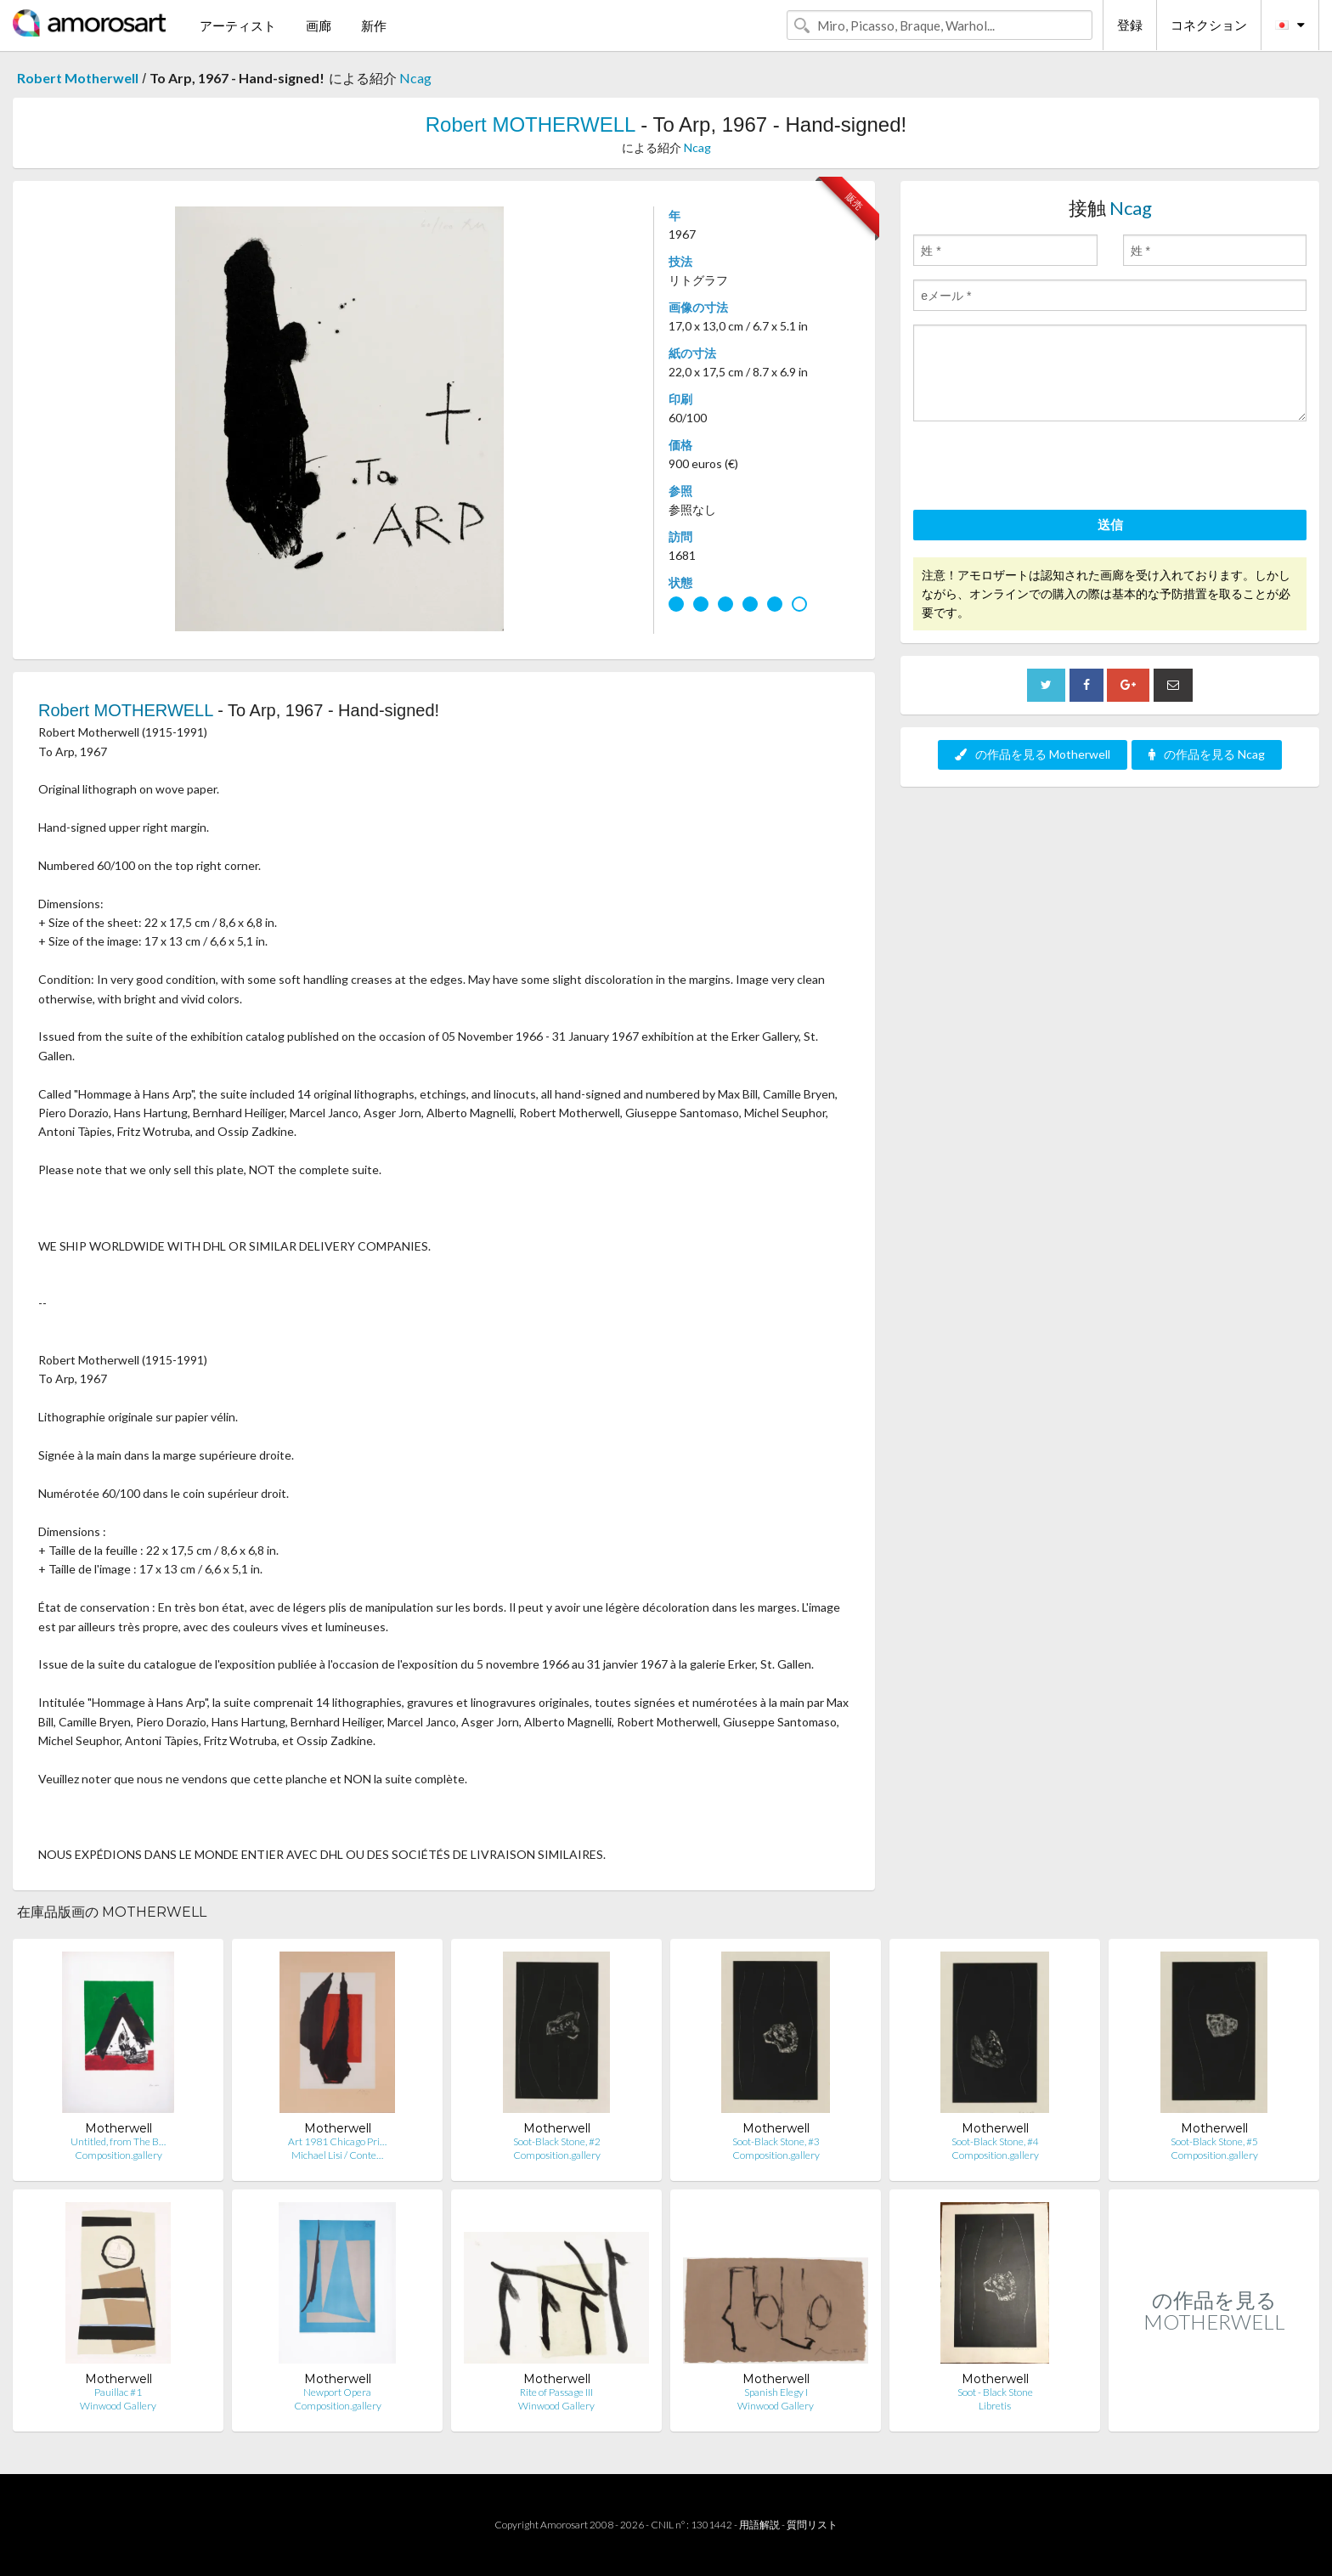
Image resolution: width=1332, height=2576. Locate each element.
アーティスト (238, 25)
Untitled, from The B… (118, 2141)
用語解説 (759, 2524)
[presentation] (1042, 468)
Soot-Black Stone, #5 (1214, 2141)
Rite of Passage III (556, 2392)
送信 (1110, 524)
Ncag (415, 78)
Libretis (995, 2405)
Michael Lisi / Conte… (337, 2155)
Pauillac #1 (118, 2392)
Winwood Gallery (118, 2405)
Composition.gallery (118, 2155)
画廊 (318, 25)
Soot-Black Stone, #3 (776, 2141)
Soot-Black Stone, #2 (557, 2141)
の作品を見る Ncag (1207, 754)
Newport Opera (337, 2392)
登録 (1130, 24)
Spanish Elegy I (776, 2392)
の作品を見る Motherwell (1032, 754)
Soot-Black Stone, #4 (995, 2141)
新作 (374, 25)
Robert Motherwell (77, 78)
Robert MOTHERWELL (530, 124)
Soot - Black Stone (995, 2392)
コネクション (1209, 24)
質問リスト (812, 2524)
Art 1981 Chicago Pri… (337, 2141)
